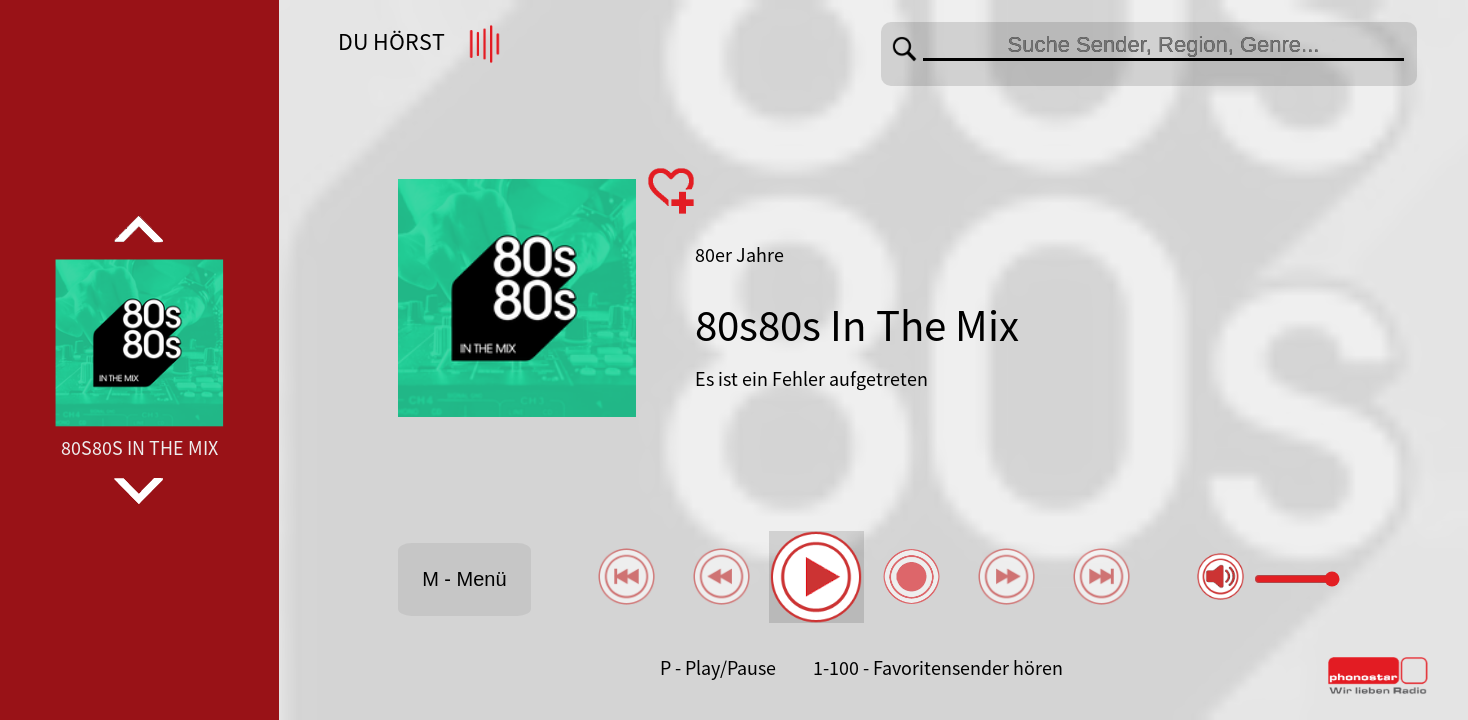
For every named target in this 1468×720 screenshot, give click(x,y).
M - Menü (464, 579)
